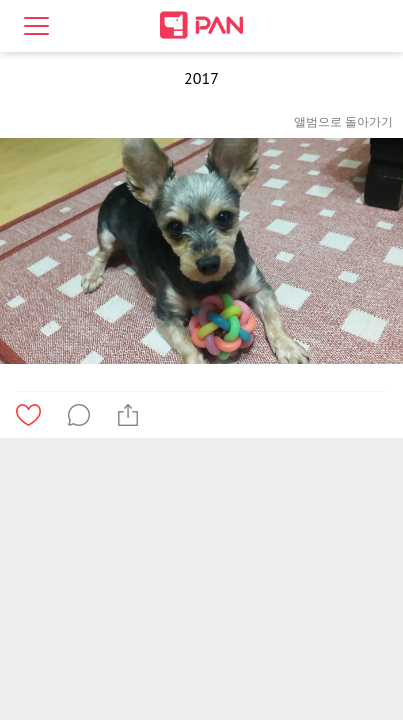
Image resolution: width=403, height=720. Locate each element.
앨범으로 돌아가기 (343, 121)
